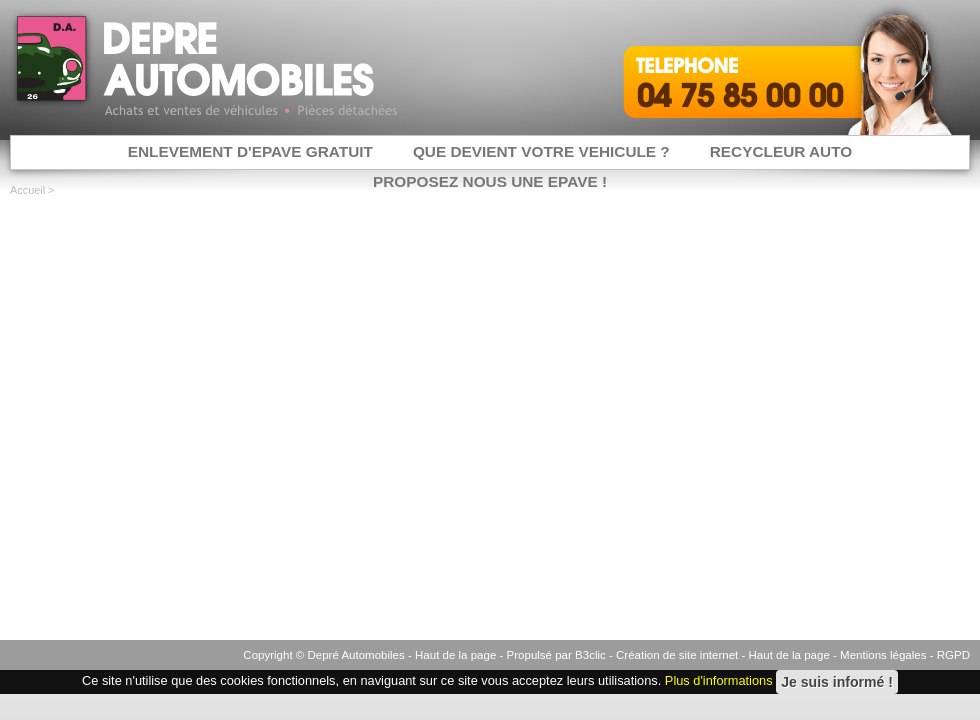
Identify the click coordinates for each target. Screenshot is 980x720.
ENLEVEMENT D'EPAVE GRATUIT (250, 151)
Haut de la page (455, 655)
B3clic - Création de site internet (656, 655)
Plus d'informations (719, 681)
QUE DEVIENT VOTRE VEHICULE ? (541, 151)
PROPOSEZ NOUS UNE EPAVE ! (490, 181)
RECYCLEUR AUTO (781, 151)
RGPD (953, 655)
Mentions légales (883, 655)
